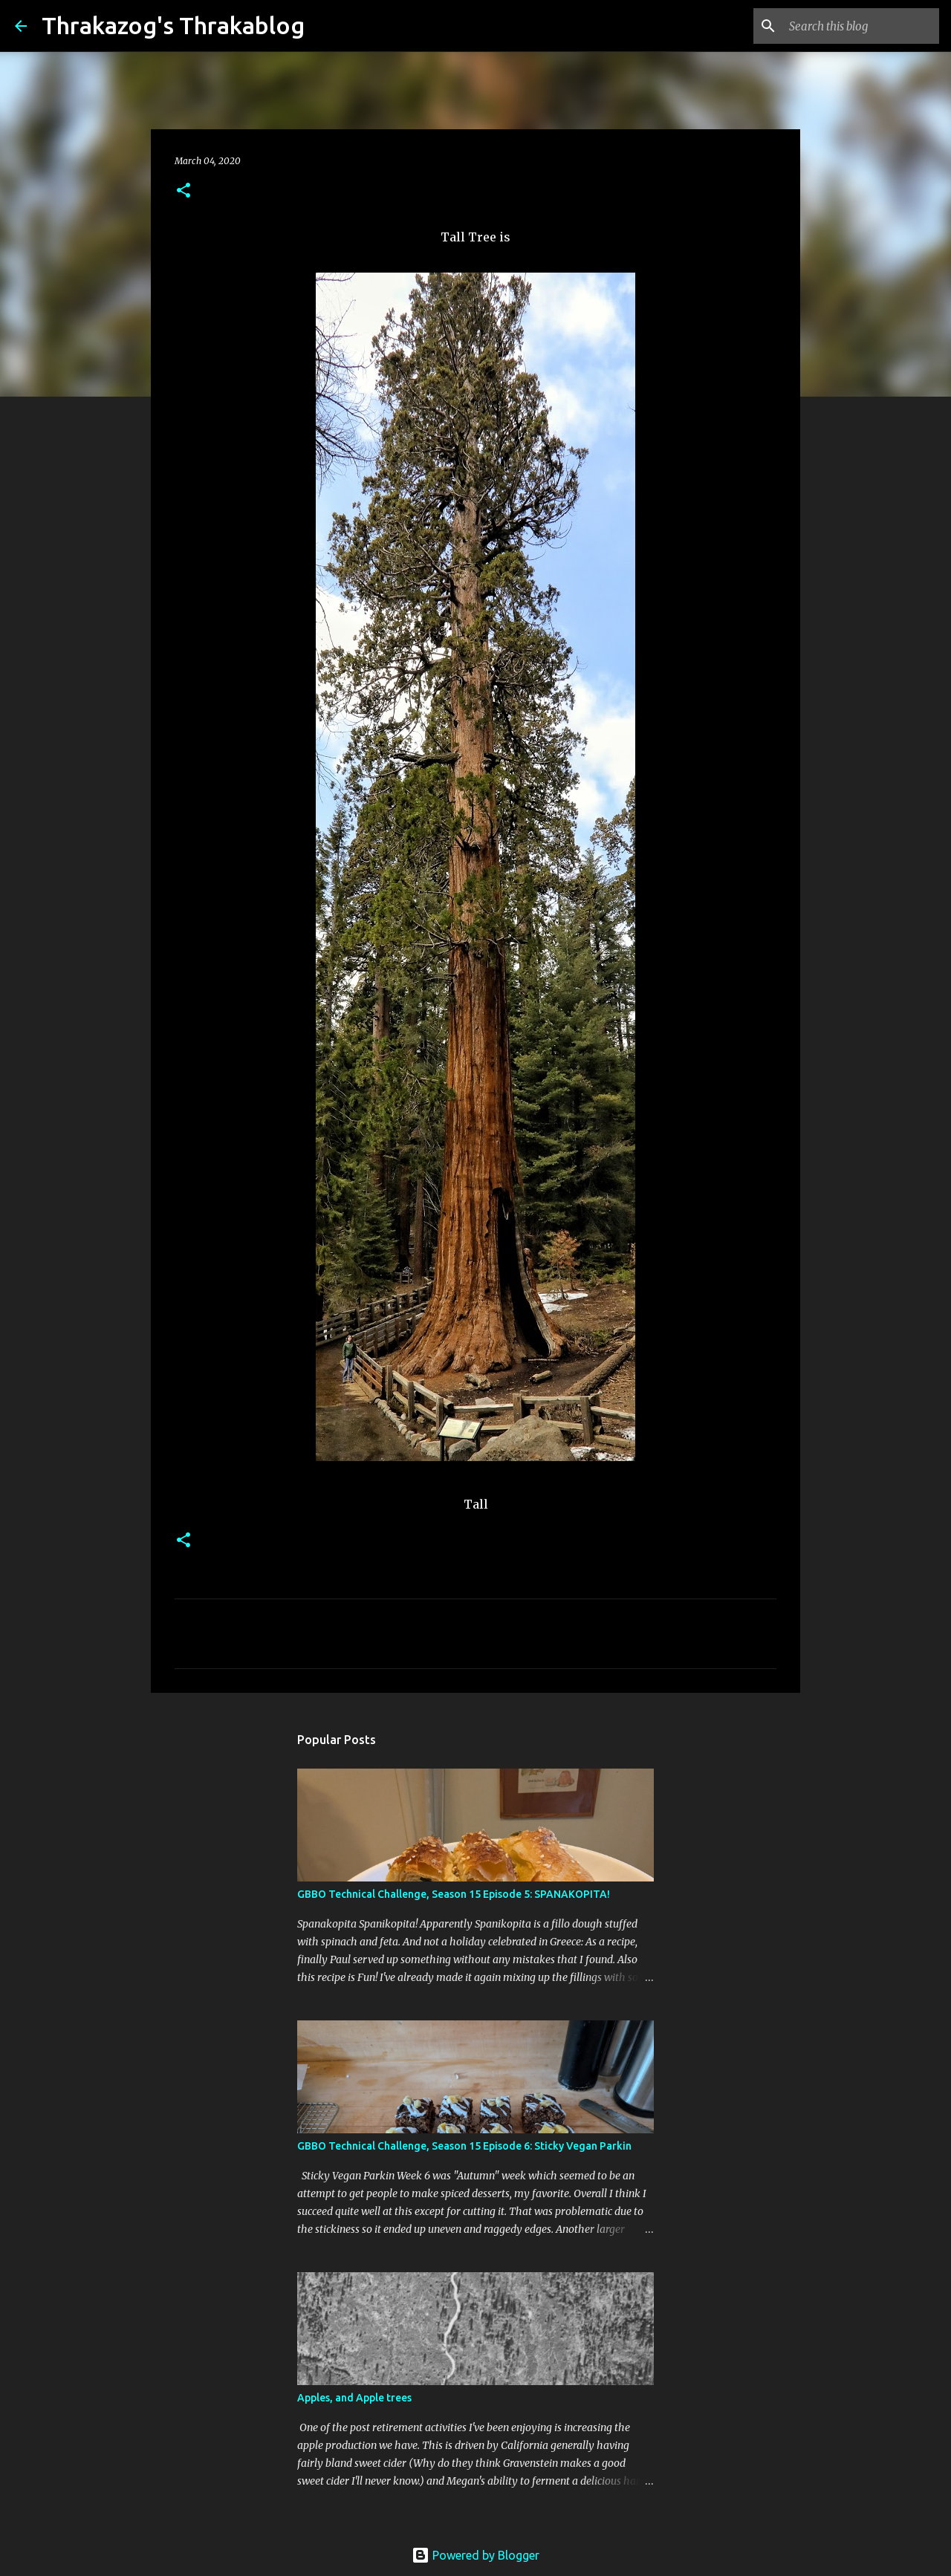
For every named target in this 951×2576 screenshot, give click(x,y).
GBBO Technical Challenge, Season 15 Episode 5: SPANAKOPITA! (453, 1894)
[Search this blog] (861, 26)
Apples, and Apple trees (354, 2398)
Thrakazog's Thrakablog (173, 25)
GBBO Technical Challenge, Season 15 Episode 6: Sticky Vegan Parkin (464, 2146)
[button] (183, 191)
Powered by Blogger (475, 2555)
